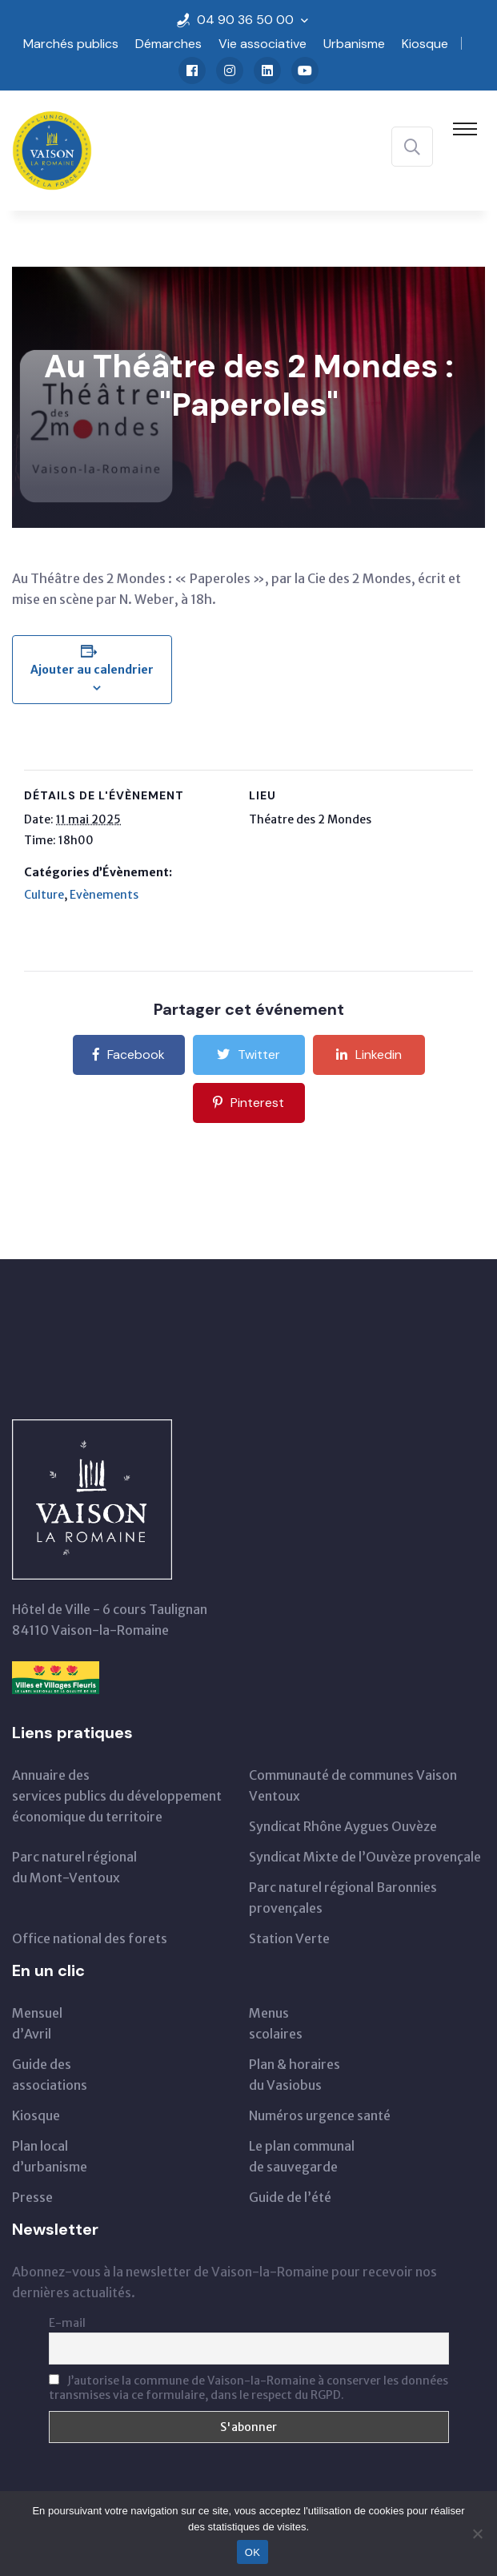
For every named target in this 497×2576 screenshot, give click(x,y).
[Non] (477, 2534)
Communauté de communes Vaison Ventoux (353, 1785)
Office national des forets (89, 1938)
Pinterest (248, 1102)
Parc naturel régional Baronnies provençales (343, 1897)
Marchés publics (70, 43)
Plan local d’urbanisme (49, 2156)
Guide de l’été (290, 2197)
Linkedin (369, 1054)
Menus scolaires (276, 2023)
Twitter (248, 1054)
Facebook (129, 1054)
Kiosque (425, 43)
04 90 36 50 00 (245, 19)
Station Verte (289, 1938)
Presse (32, 2197)
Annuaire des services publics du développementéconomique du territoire (117, 1796)
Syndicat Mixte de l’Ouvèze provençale (365, 1857)
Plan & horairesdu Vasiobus (294, 2074)
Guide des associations (49, 2074)
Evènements (104, 895)
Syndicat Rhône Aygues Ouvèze (343, 1826)
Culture (44, 895)
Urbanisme (354, 43)
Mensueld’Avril (37, 2023)
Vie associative (262, 43)
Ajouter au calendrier (92, 669)
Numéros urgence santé (320, 2115)
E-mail (67, 2323)
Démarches (168, 43)
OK (252, 2552)
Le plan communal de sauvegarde (302, 2156)
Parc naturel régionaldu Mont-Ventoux (74, 1867)
